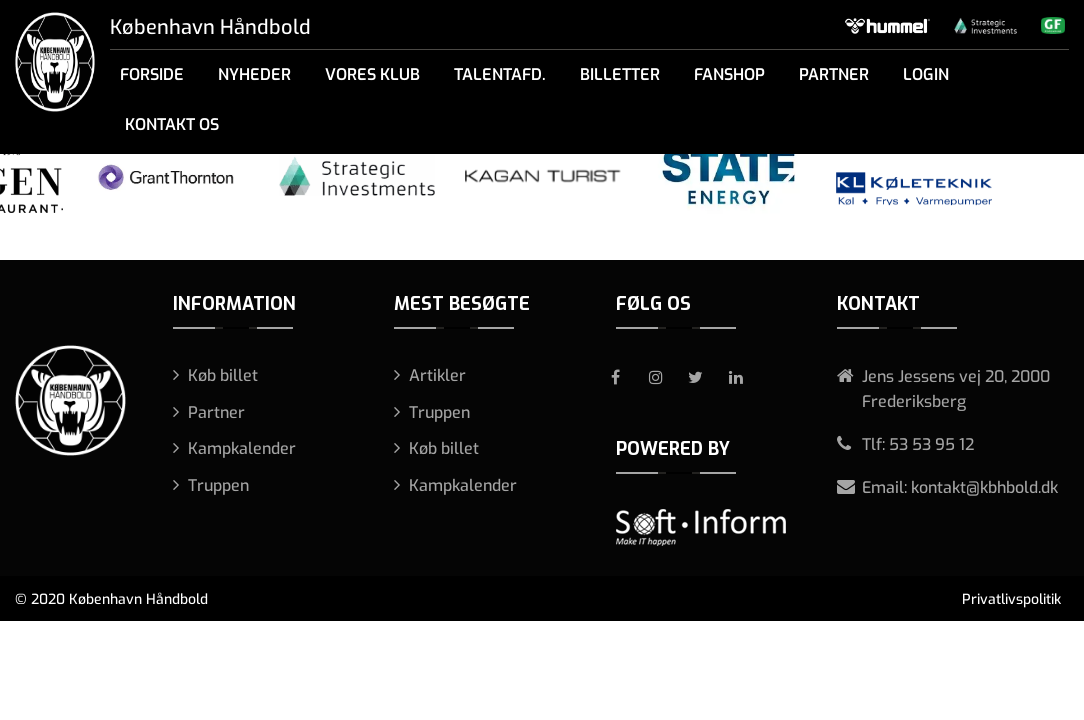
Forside (152, 74)
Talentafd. (500, 74)
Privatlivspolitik (1011, 599)
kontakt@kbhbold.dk (984, 487)
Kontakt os (172, 124)
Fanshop (729, 74)
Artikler (437, 375)
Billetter (620, 74)
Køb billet (223, 375)
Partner (834, 74)
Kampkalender (242, 448)
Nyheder (254, 74)
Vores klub (372, 74)
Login (926, 74)
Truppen (218, 485)
